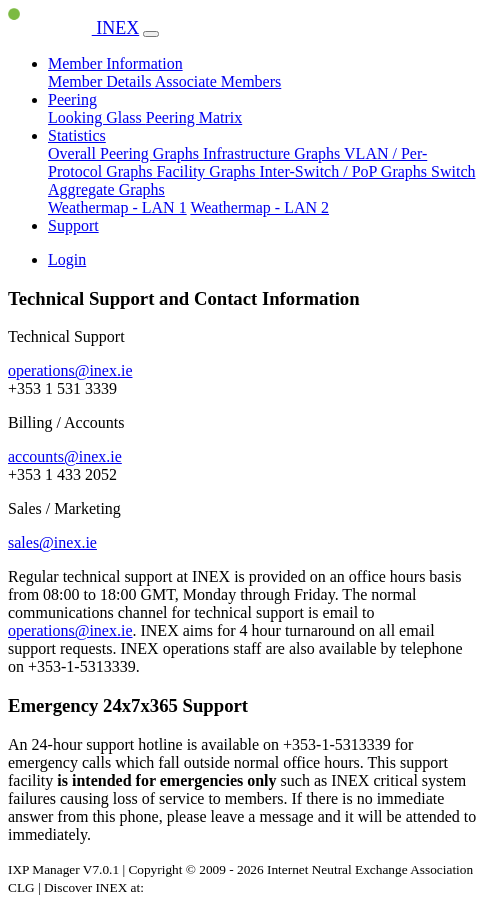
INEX (73, 28)
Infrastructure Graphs (273, 153)
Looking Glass (97, 117)
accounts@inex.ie (65, 456)
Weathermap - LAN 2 (259, 207)
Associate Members (218, 81)
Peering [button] (72, 99)
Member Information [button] (115, 63)
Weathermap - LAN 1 (117, 207)
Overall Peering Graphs (125, 153)
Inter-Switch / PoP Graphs (346, 171)
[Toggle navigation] (151, 34)
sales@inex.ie (52, 542)
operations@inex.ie (70, 370)
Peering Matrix (194, 117)
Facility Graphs (207, 171)
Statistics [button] (77, 135)
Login (67, 259)
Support (73, 225)
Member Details (101, 81)
